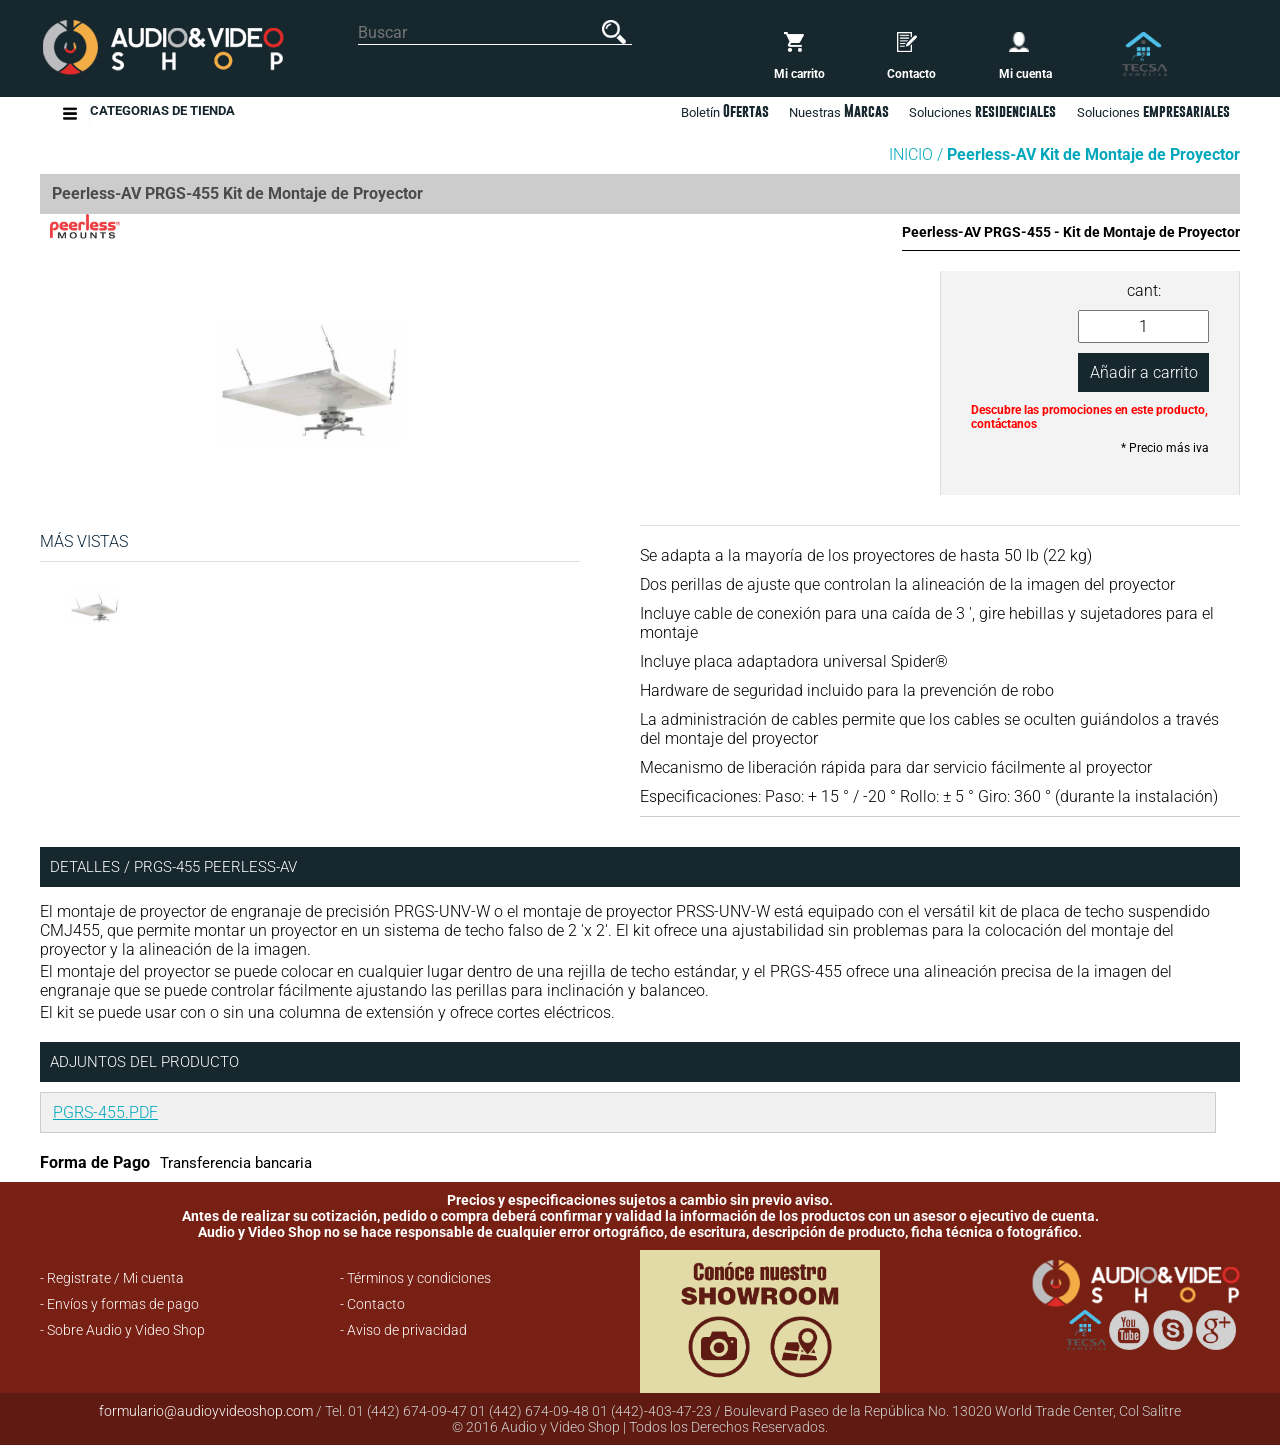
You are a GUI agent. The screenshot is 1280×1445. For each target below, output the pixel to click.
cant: (1144, 290)
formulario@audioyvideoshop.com (206, 1411)
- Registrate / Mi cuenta (112, 1278)
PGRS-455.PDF (105, 1112)
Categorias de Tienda (162, 113)
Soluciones (1153, 111)
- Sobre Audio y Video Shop (122, 1330)
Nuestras (839, 111)
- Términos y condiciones (415, 1278)
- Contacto (372, 1304)
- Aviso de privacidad (403, 1330)
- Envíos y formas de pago (119, 1304)
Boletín (725, 111)
